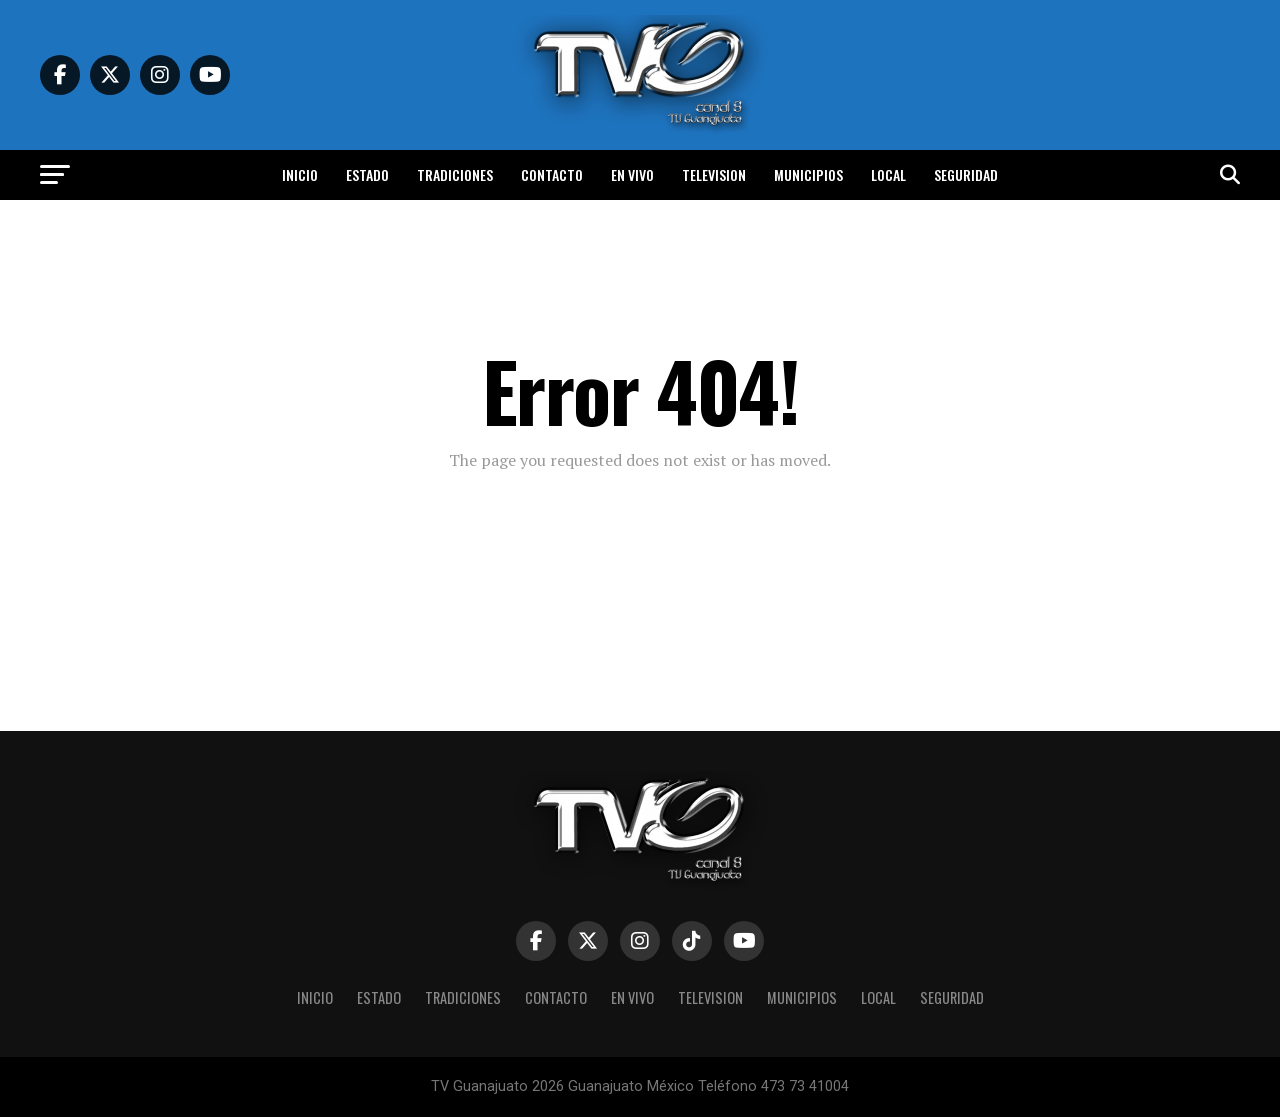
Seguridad (966, 174)
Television (714, 174)
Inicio (300, 174)
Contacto (552, 174)
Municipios (808, 174)
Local (888, 174)
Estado (367, 174)
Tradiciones (455, 174)
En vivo (632, 174)
